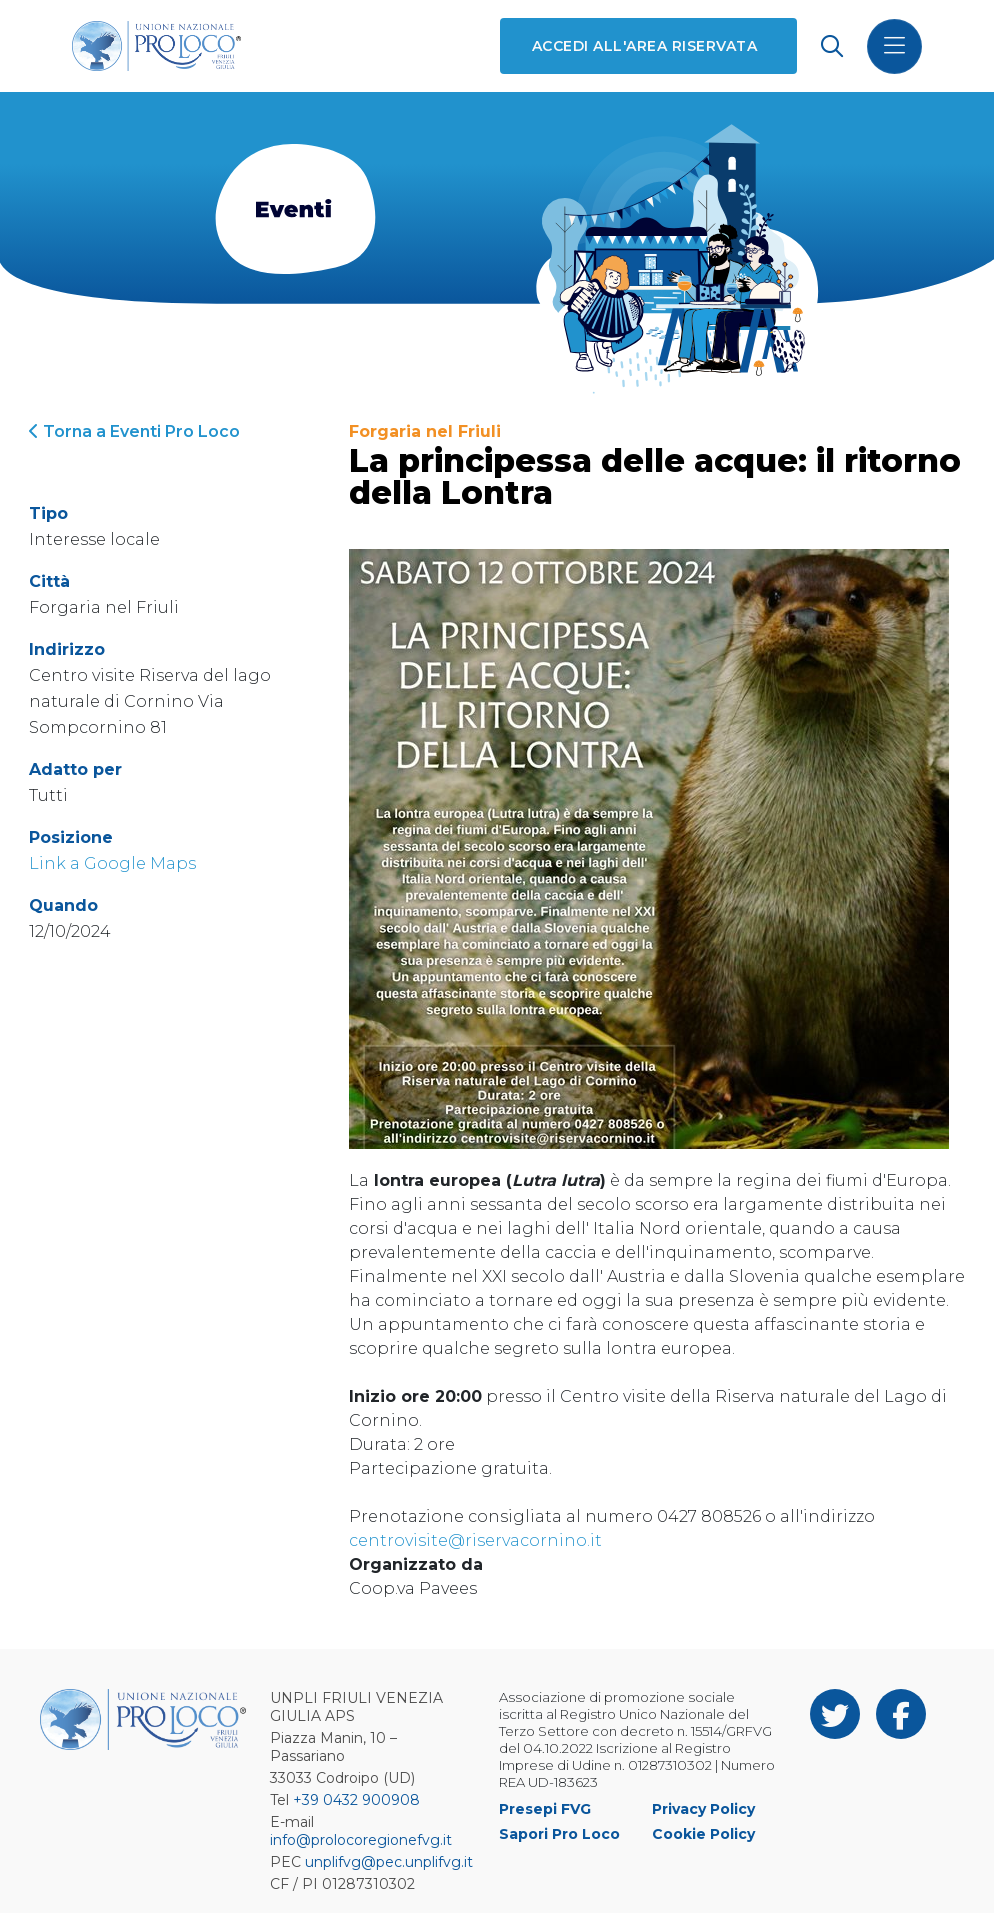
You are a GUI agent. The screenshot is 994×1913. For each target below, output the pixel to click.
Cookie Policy (703, 1834)
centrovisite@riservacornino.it (475, 1540)
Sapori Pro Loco (559, 1834)
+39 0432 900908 (356, 1800)
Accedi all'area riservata (644, 46)
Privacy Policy (703, 1809)
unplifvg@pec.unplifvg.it (389, 1862)
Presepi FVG (545, 1809)
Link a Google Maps (112, 863)
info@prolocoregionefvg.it (361, 1840)
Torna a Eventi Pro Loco (134, 431)
